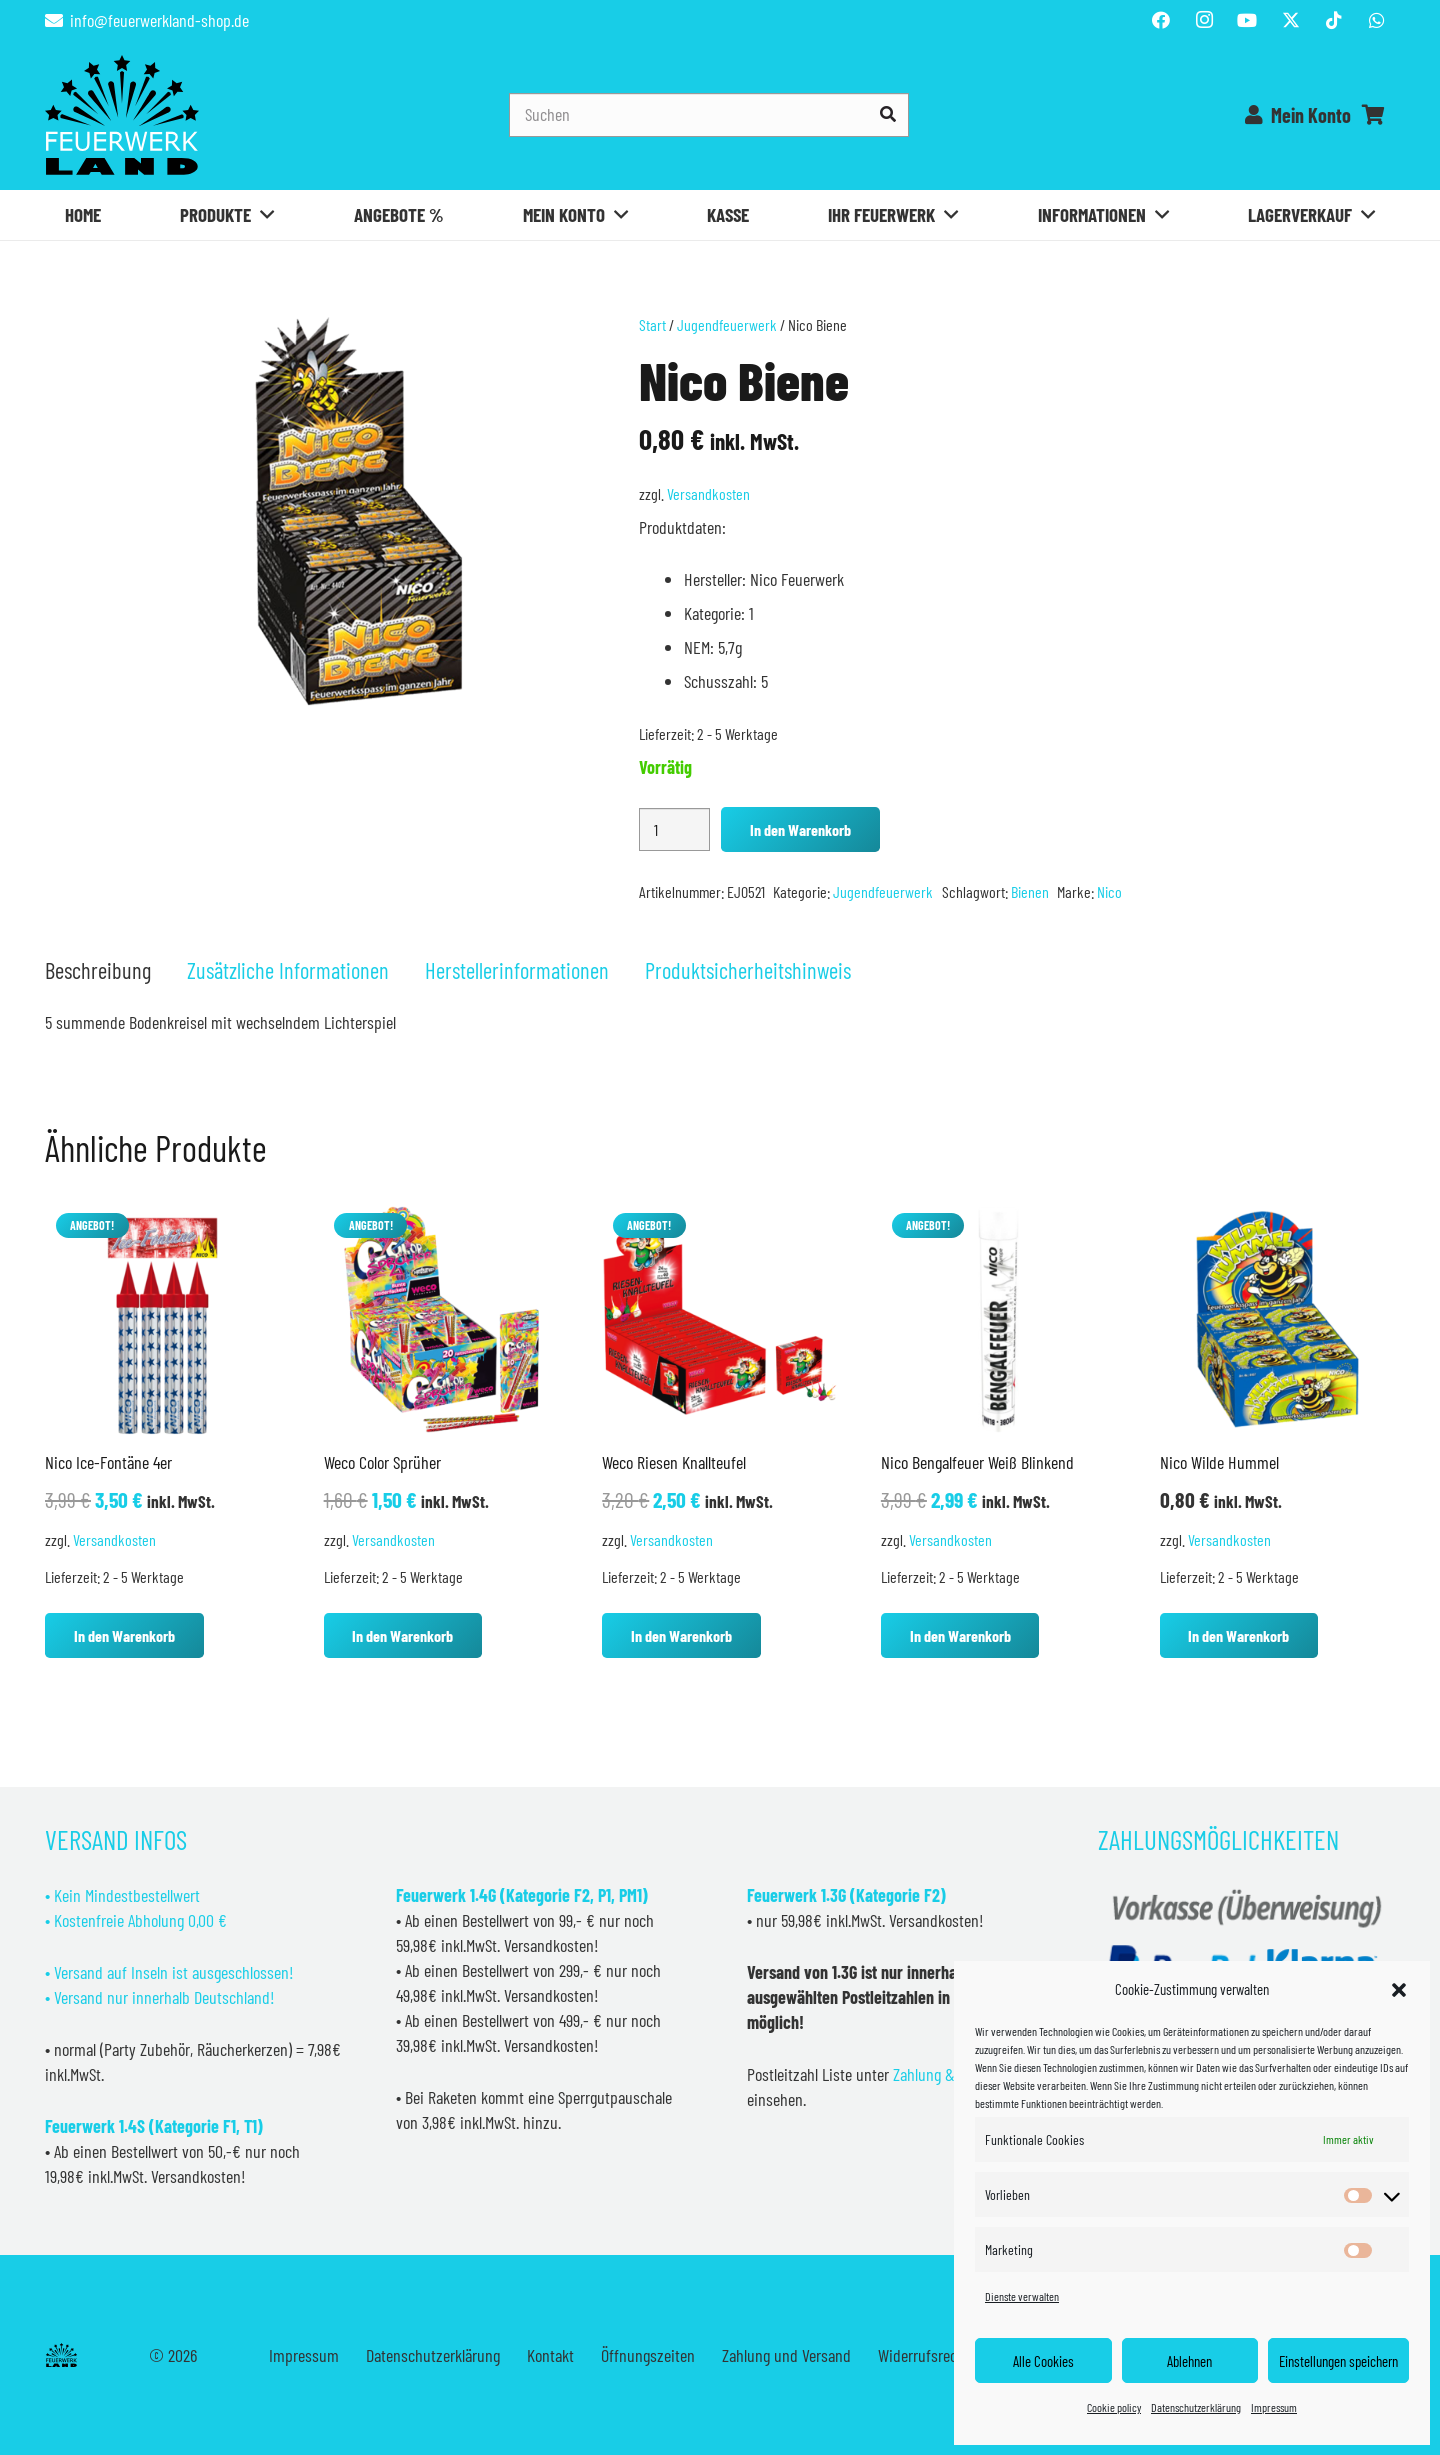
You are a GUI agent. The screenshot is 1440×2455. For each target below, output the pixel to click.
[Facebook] (1161, 20)
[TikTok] (1334, 20)
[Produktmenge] (674, 829)
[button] (1399, 1990)
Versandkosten (708, 493)
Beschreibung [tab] (98, 970)
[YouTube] (1247, 20)
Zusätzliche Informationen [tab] (288, 970)
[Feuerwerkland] (122, 115)
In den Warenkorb (800, 829)
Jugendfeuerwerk (727, 324)
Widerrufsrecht (924, 2355)
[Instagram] (1204, 20)
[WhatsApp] (1377, 20)
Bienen (1030, 891)
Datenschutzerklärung (1196, 2407)
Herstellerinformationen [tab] (517, 970)
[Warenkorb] (1373, 115)
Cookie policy (1114, 2407)
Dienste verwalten (1022, 2296)
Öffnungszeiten (648, 2355)
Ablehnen (1189, 2361)
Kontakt (550, 2355)
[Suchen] (709, 114)
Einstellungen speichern (1338, 2361)
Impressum (1274, 2407)
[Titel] (1291, 20)
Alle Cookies (1043, 2361)
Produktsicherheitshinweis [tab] (748, 970)
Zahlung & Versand (950, 2074)
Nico (1109, 891)
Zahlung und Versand (786, 2355)
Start (652, 324)
